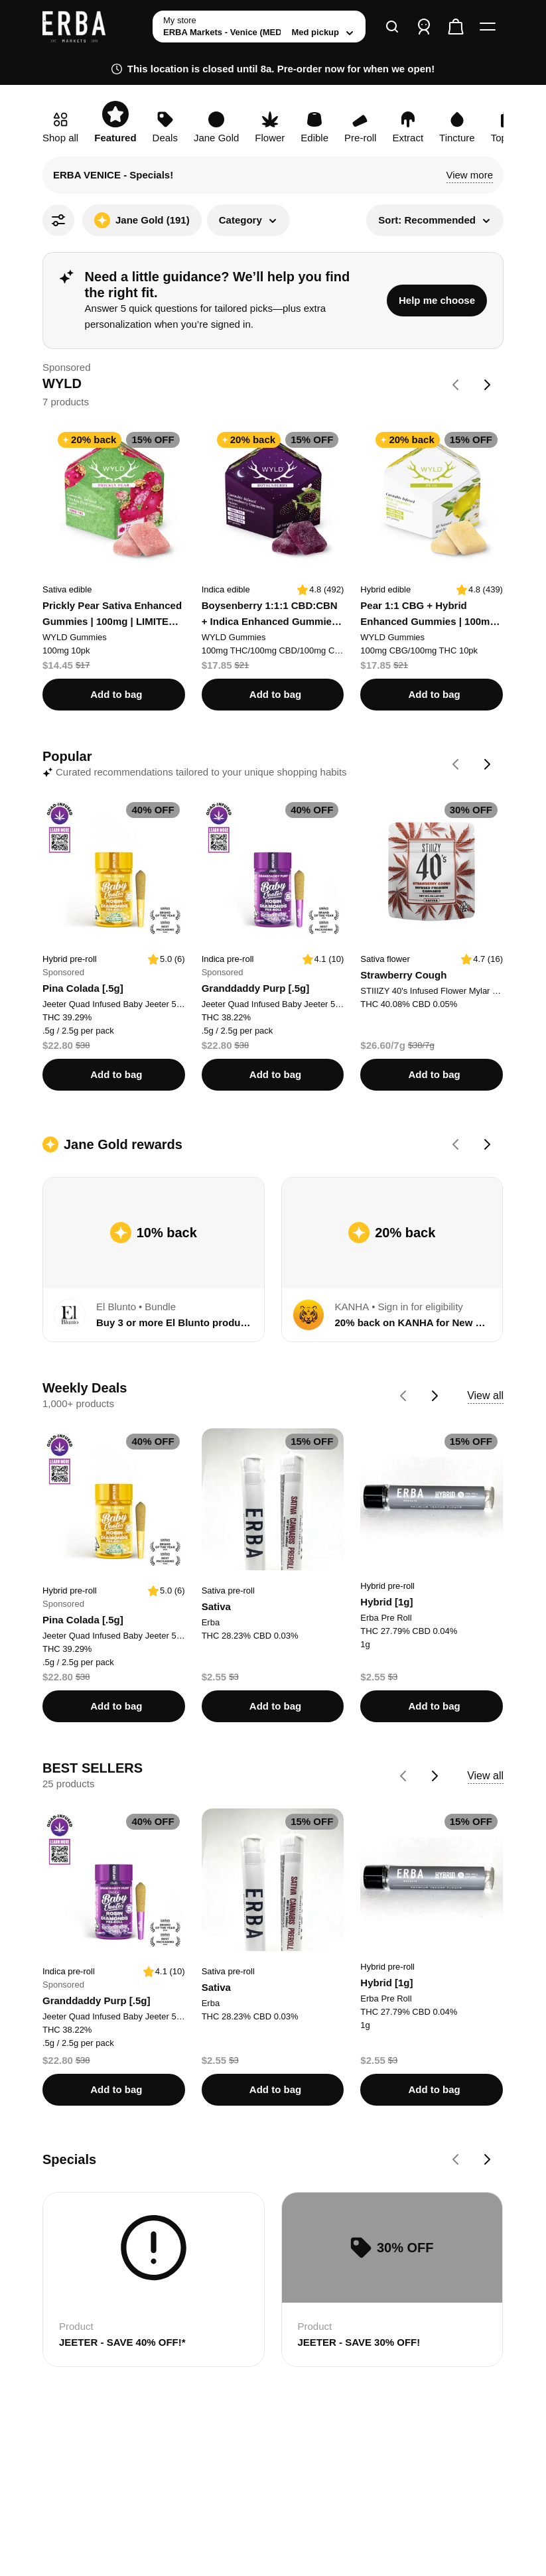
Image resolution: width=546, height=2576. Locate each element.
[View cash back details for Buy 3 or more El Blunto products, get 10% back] (153, 1239)
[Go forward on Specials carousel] (488, 2159)
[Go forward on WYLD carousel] (488, 385)
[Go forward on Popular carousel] (488, 764)
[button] (469, 175)
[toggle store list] (259, 26)
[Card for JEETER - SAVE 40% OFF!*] (153, 2279)
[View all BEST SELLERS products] (485, 1776)
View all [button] (485, 1395)
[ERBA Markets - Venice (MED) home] (92, 26)
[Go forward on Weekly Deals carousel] (435, 1396)
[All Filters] (58, 220)
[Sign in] (424, 26)
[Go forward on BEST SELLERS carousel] (435, 1776)
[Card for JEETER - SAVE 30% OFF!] (392, 2279)
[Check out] (456, 26)
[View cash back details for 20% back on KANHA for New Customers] (392, 1239)
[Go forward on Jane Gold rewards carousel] (488, 1144)
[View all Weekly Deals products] (485, 1396)
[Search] (392, 26)
